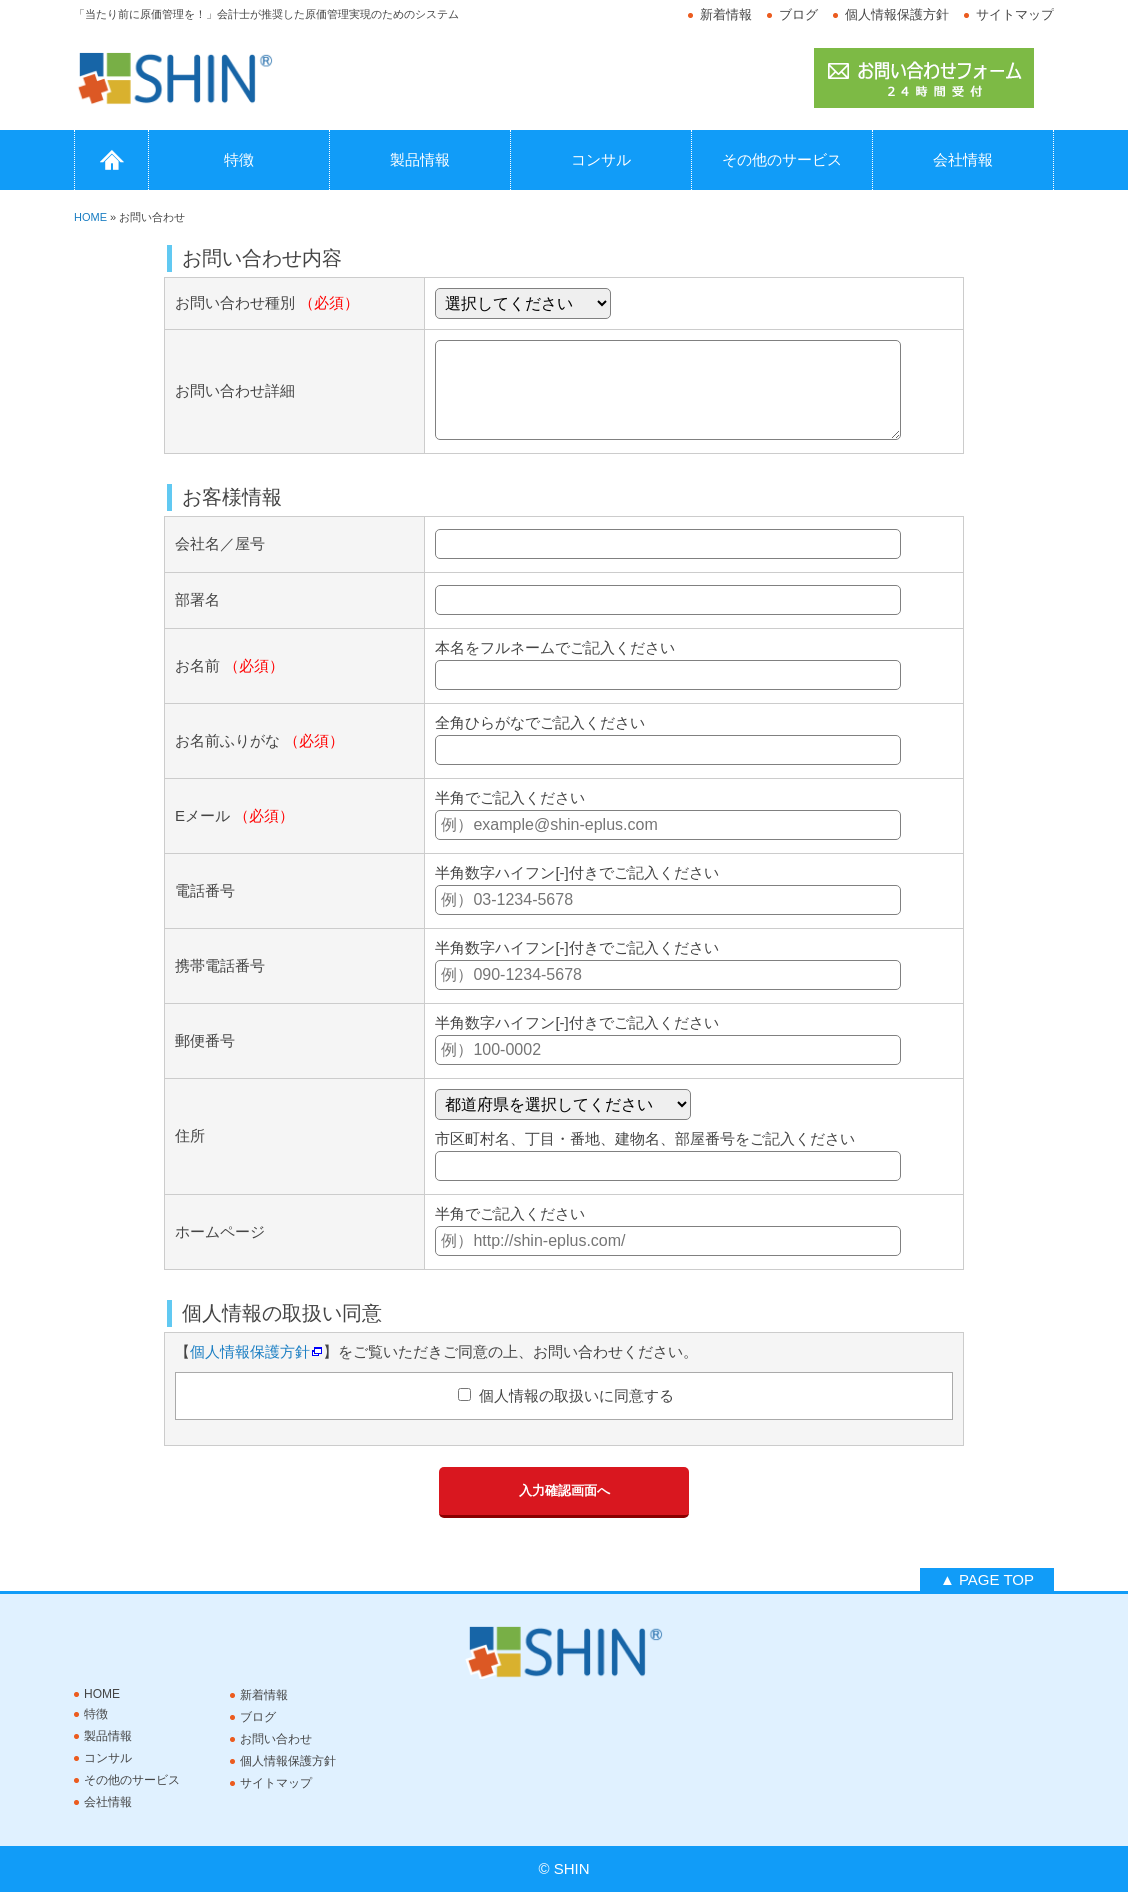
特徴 (239, 159)
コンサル (601, 159)
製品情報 (420, 159)
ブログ (798, 14)
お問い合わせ (276, 1739)
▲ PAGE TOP (987, 1579)
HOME (111, 160)
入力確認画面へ (564, 1490)
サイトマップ (1015, 14)
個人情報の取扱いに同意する (573, 1395)
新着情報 (726, 14)
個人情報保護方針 (897, 14)
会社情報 (963, 159)
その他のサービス (782, 159)
